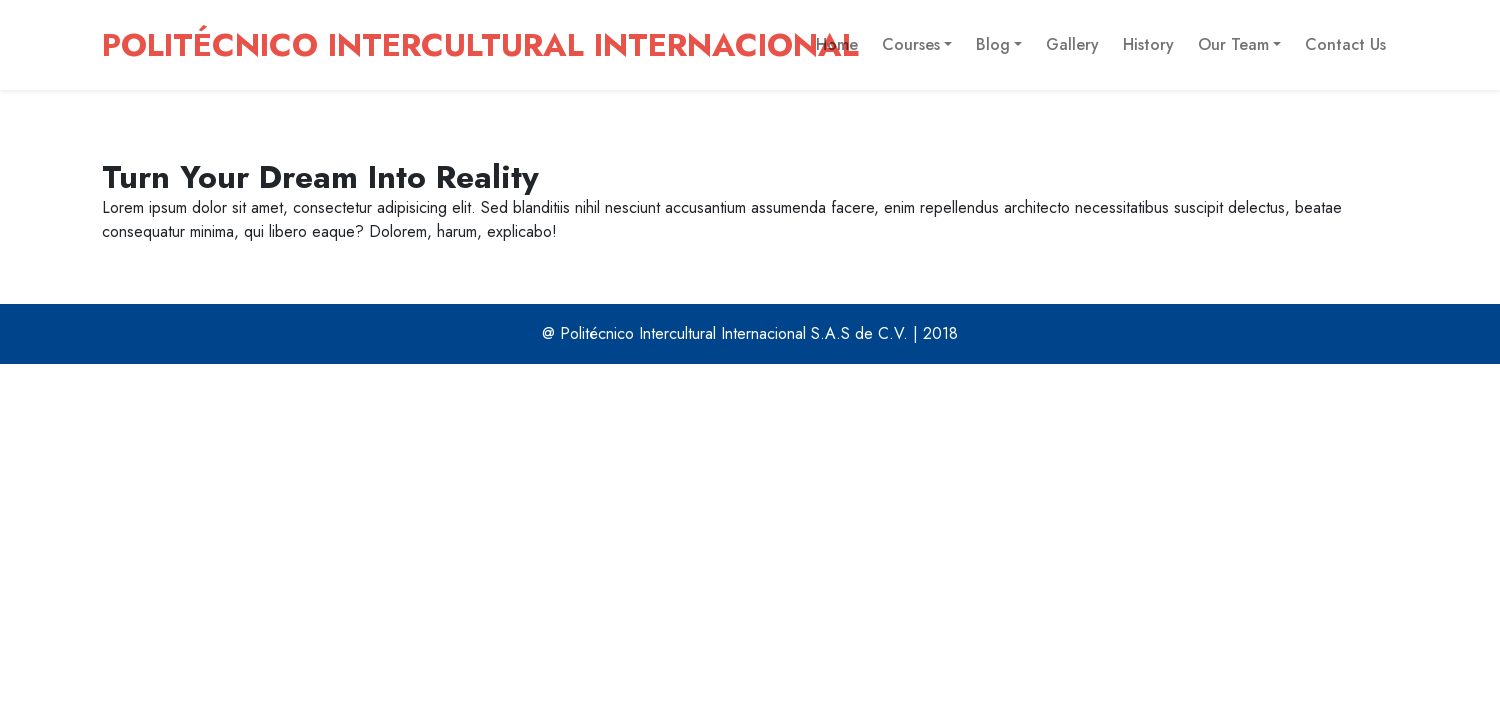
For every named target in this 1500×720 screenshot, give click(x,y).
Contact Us (1345, 44)
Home (837, 44)
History (1148, 44)
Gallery (1072, 44)
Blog (993, 44)
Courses (911, 44)
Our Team (1233, 44)
